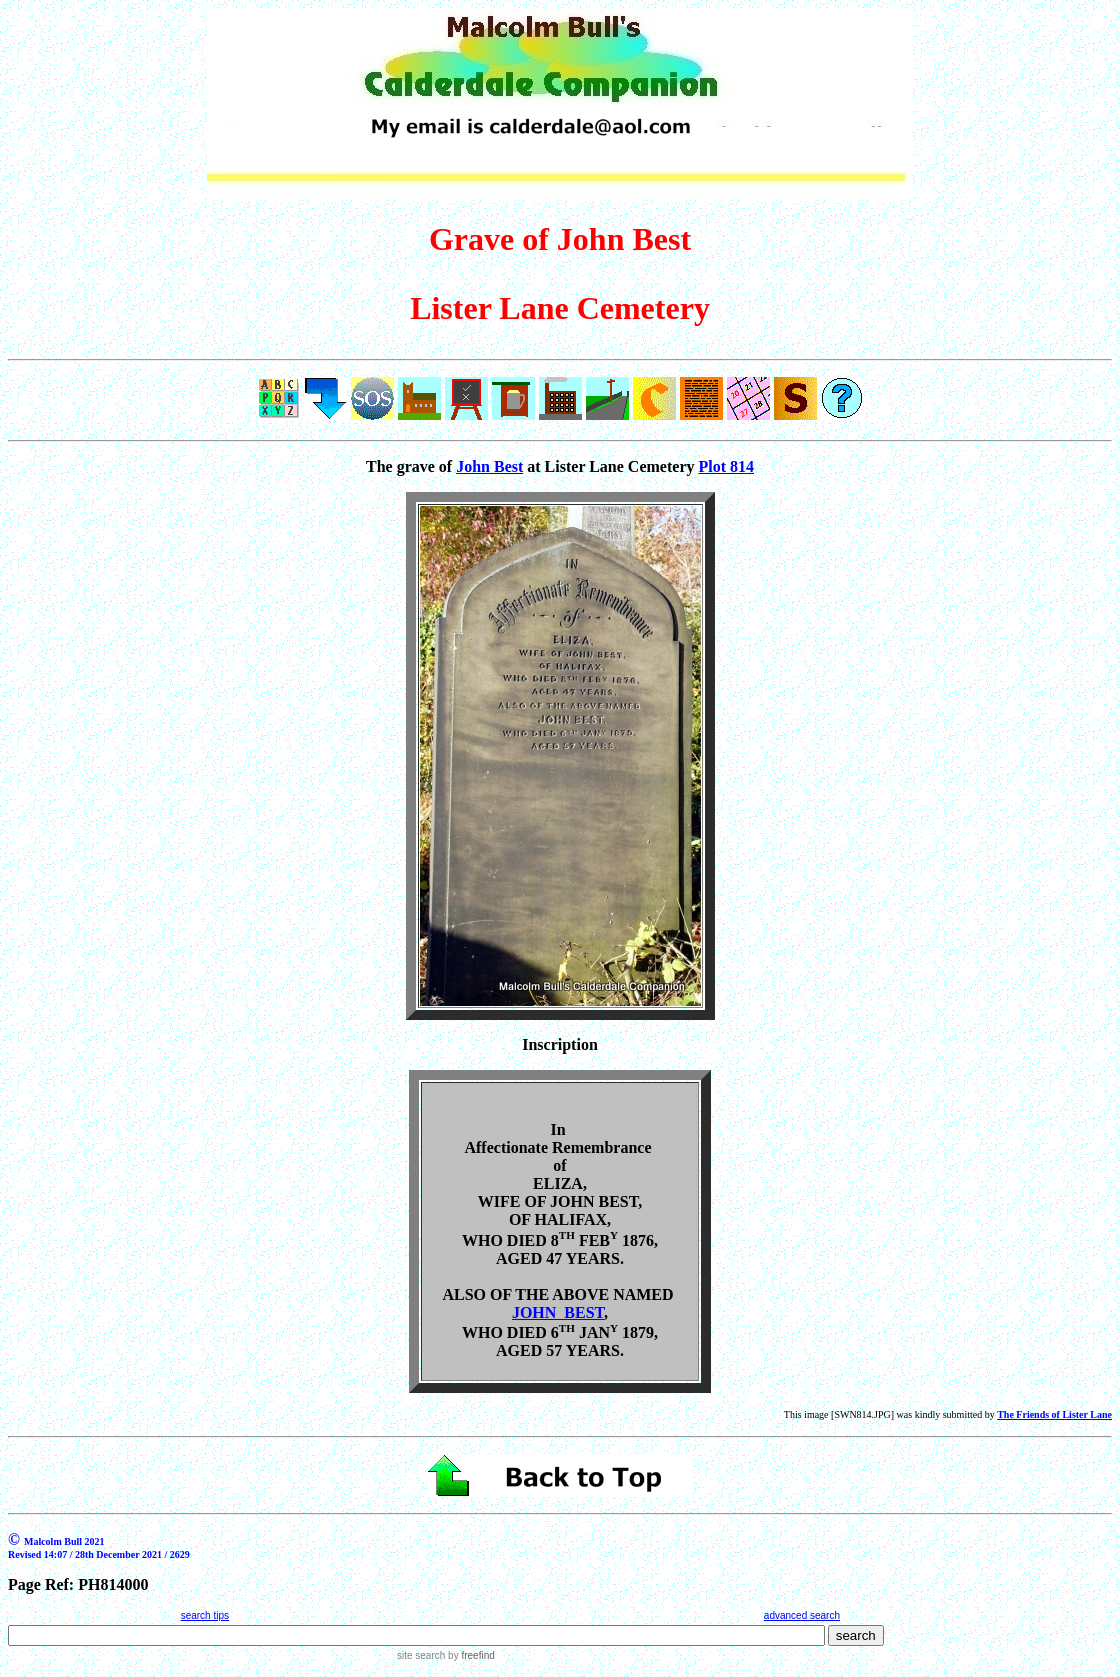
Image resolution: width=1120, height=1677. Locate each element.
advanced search (802, 1615)
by (469, 1655)
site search (421, 1655)
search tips (205, 1615)
